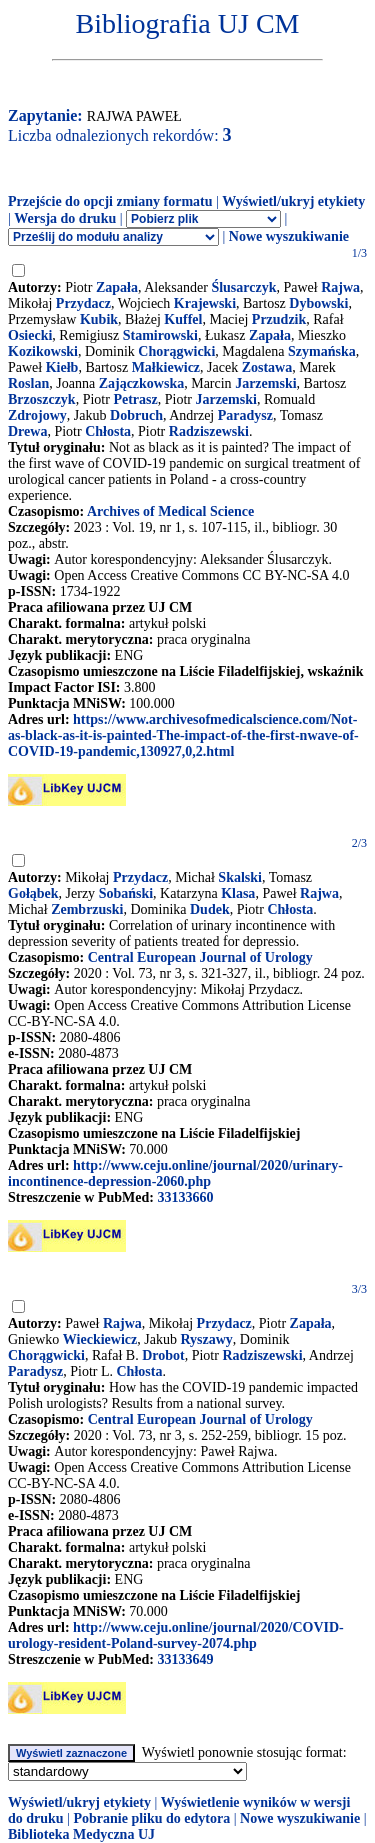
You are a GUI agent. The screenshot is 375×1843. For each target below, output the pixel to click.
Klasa (238, 893)
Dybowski (318, 303)
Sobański (126, 893)
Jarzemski (265, 383)
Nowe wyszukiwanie (289, 236)
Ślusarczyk (243, 287)
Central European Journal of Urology (200, 957)
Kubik (99, 319)
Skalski (240, 877)
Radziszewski (209, 431)
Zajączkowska (142, 383)
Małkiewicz (166, 367)
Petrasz (135, 399)
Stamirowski (160, 335)
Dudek (210, 909)
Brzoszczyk (42, 399)
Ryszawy (206, 1339)
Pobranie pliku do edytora (151, 1818)
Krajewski (205, 303)
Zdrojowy (37, 415)
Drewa (27, 431)
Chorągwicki (176, 351)
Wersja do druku (65, 218)
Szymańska (322, 351)
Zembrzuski (87, 909)
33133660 (185, 1197)
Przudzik (279, 319)
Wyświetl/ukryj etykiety (293, 201)
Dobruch (136, 415)
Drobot (163, 1355)
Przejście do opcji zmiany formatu (110, 201)
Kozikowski (43, 351)
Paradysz (245, 415)
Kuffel (183, 319)
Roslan (28, 383)
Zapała (117, 287)
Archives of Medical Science (170, 511)
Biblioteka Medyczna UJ (81, 1834)
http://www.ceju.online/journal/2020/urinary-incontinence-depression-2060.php (175, 1173)
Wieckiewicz (100, 1339)
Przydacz (83, 303)
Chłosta (108, 431)
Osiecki (30, 335)
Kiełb (62, 367)
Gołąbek (33, 893)
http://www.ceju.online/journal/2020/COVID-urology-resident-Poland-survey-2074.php (176, 1635)
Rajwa (340, 287)
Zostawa (267, 367)
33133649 (185, 1659)
